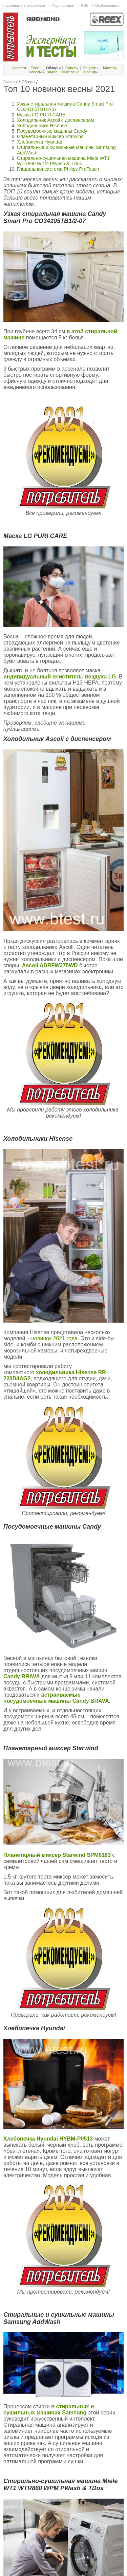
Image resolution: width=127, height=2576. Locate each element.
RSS (84, 5)
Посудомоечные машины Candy (52, 131)
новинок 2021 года (54, 1338)
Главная (10, 82)
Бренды (91, 72)
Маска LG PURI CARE (41, 114)
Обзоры (28, 82)
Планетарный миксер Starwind (50, 136)
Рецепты (90, 68)
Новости (19, 68)
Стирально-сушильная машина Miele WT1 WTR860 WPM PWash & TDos (63, 160)
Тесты (36, 68)
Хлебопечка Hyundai (39, 142)
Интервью (70, 72)
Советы (71, 68)
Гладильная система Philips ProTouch (58, 169)
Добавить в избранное (25, 5)
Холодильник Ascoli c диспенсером (55, 120)
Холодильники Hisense (42, 125)
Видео (51, 72)
